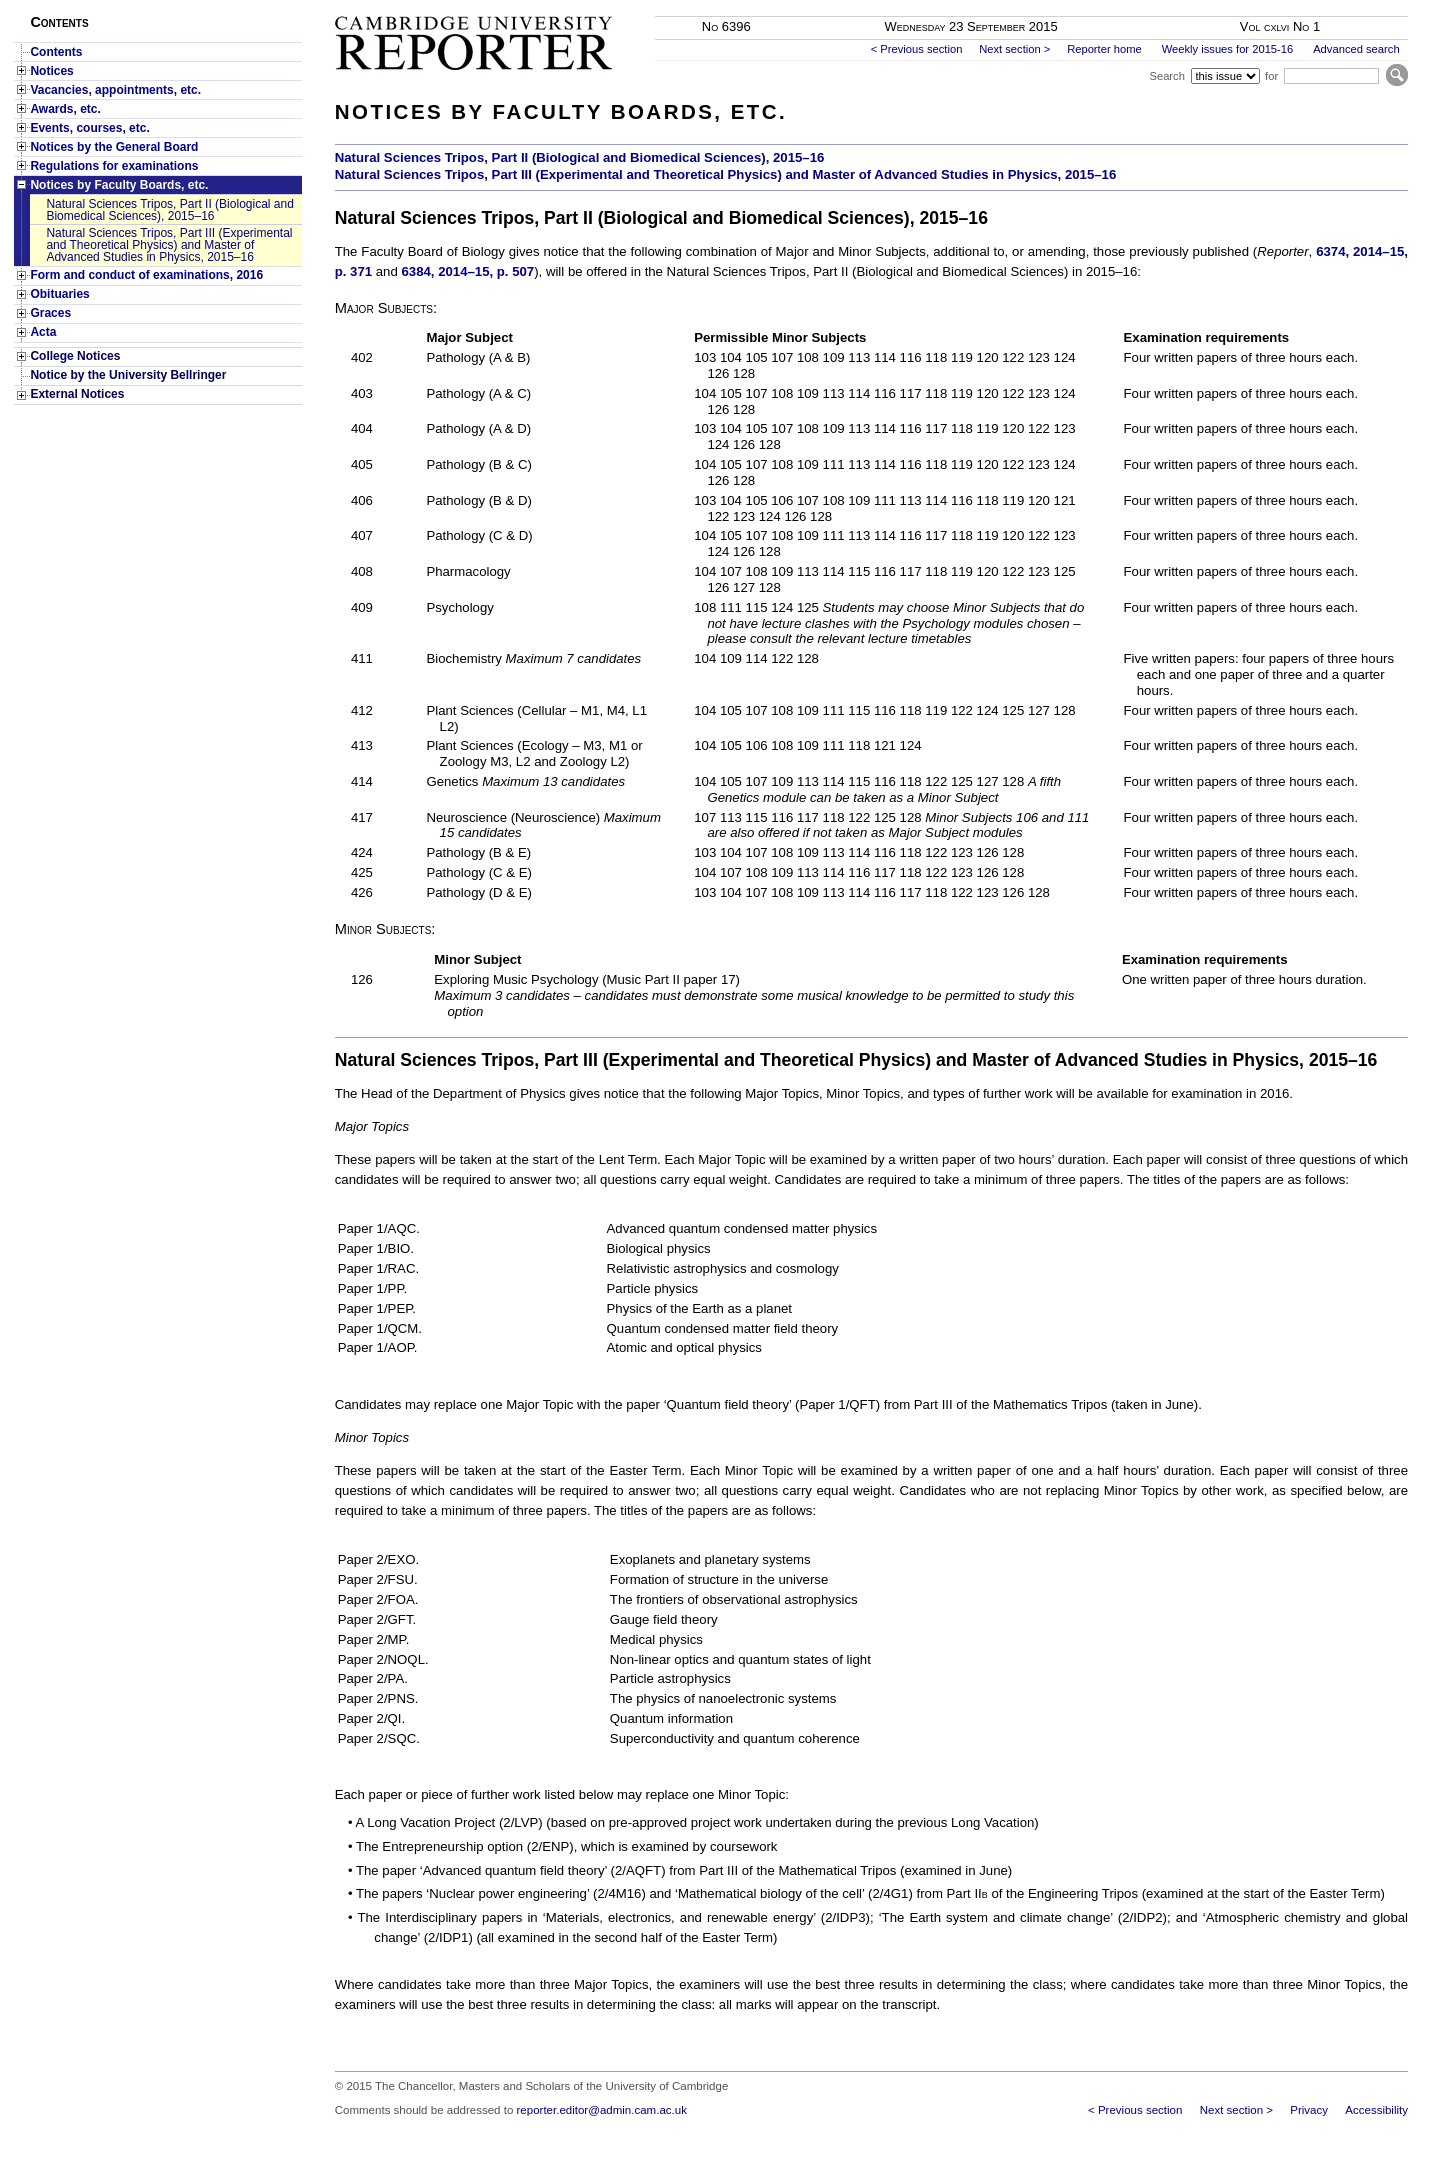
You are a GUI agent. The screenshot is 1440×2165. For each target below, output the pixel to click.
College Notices (75, 356)
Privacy (1309, 2110)
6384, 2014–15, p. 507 (467, 271)
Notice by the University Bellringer (128, 375)
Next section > (1014, 49)
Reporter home (1104, 49)
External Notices (77, 394)
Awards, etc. (65, 109)
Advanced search (1356, 49)
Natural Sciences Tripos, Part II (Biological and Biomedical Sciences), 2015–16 (169, 210)
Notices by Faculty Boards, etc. (119, 185)
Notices (51, 71)
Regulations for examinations (114, 166)
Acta (43, 332)
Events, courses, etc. (89, 128)
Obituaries (59, 294)
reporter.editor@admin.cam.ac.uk (602, 2110)
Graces (50, 313)
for (1271, 76)
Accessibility (1376, 2110)
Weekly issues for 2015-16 (1228, 49)
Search (1166, 76)
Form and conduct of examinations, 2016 (146, 275)
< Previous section (917, 49)
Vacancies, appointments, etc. (115, 90)
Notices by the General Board (114, 147)
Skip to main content (1355, 6)
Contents (56, 52)
